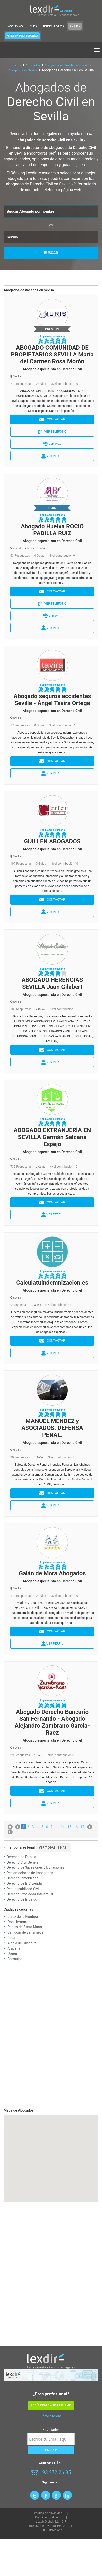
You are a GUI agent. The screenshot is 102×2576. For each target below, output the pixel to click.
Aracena (13, 1948)
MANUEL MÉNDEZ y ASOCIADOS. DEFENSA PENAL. (52, 1428)
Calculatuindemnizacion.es (52, 1282)
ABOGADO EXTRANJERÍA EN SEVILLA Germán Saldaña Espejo (52, 1137)
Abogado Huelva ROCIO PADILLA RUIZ (52, 530)
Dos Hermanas (18, 1922)
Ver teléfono (52, 431)
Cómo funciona (15, 26)
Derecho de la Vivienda (24, 1883)
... (56, 1827)
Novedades (51, 2430)
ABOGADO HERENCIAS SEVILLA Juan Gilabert (52, 983)
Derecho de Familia (21, 1857)
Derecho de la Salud (22, 1899)
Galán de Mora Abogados (52, 1573)
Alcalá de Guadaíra (21, 1943)
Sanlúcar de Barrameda (25, 1932)
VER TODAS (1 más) (53, 1847)
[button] (69, 2136)
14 (63, 1827)
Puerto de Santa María (24, 1927)
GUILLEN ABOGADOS (52, 841)
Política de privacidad (48, 2513)
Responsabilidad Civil (23, 1889)
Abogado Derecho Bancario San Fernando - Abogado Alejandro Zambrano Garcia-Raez (52, 1722)
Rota (11, 1938)
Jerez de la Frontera (22, 1917)
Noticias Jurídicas (53, 26)
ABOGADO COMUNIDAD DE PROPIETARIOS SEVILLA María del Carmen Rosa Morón (52, 354)
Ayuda (33, 26)
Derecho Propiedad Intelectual (30, 1894)
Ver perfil (52, 456)
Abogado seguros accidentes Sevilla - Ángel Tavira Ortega (52, 700)
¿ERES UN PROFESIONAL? (22, 35)
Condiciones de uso (48, 2517)
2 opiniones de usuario (52, 830)
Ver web (52, 444)
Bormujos (14, 1959)
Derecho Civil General (23, 1862)
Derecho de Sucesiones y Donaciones (35, 1867)
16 (76, 1827)
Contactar (52, 419)
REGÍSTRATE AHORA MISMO (51, 2405)
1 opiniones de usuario (52, 336)
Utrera (12, 1954)
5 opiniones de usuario (52, 684)
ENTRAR (75, 26)
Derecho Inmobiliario (23, 1878)
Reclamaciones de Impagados (30, 1873)
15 (69, 1827)
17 (82, 1827)
